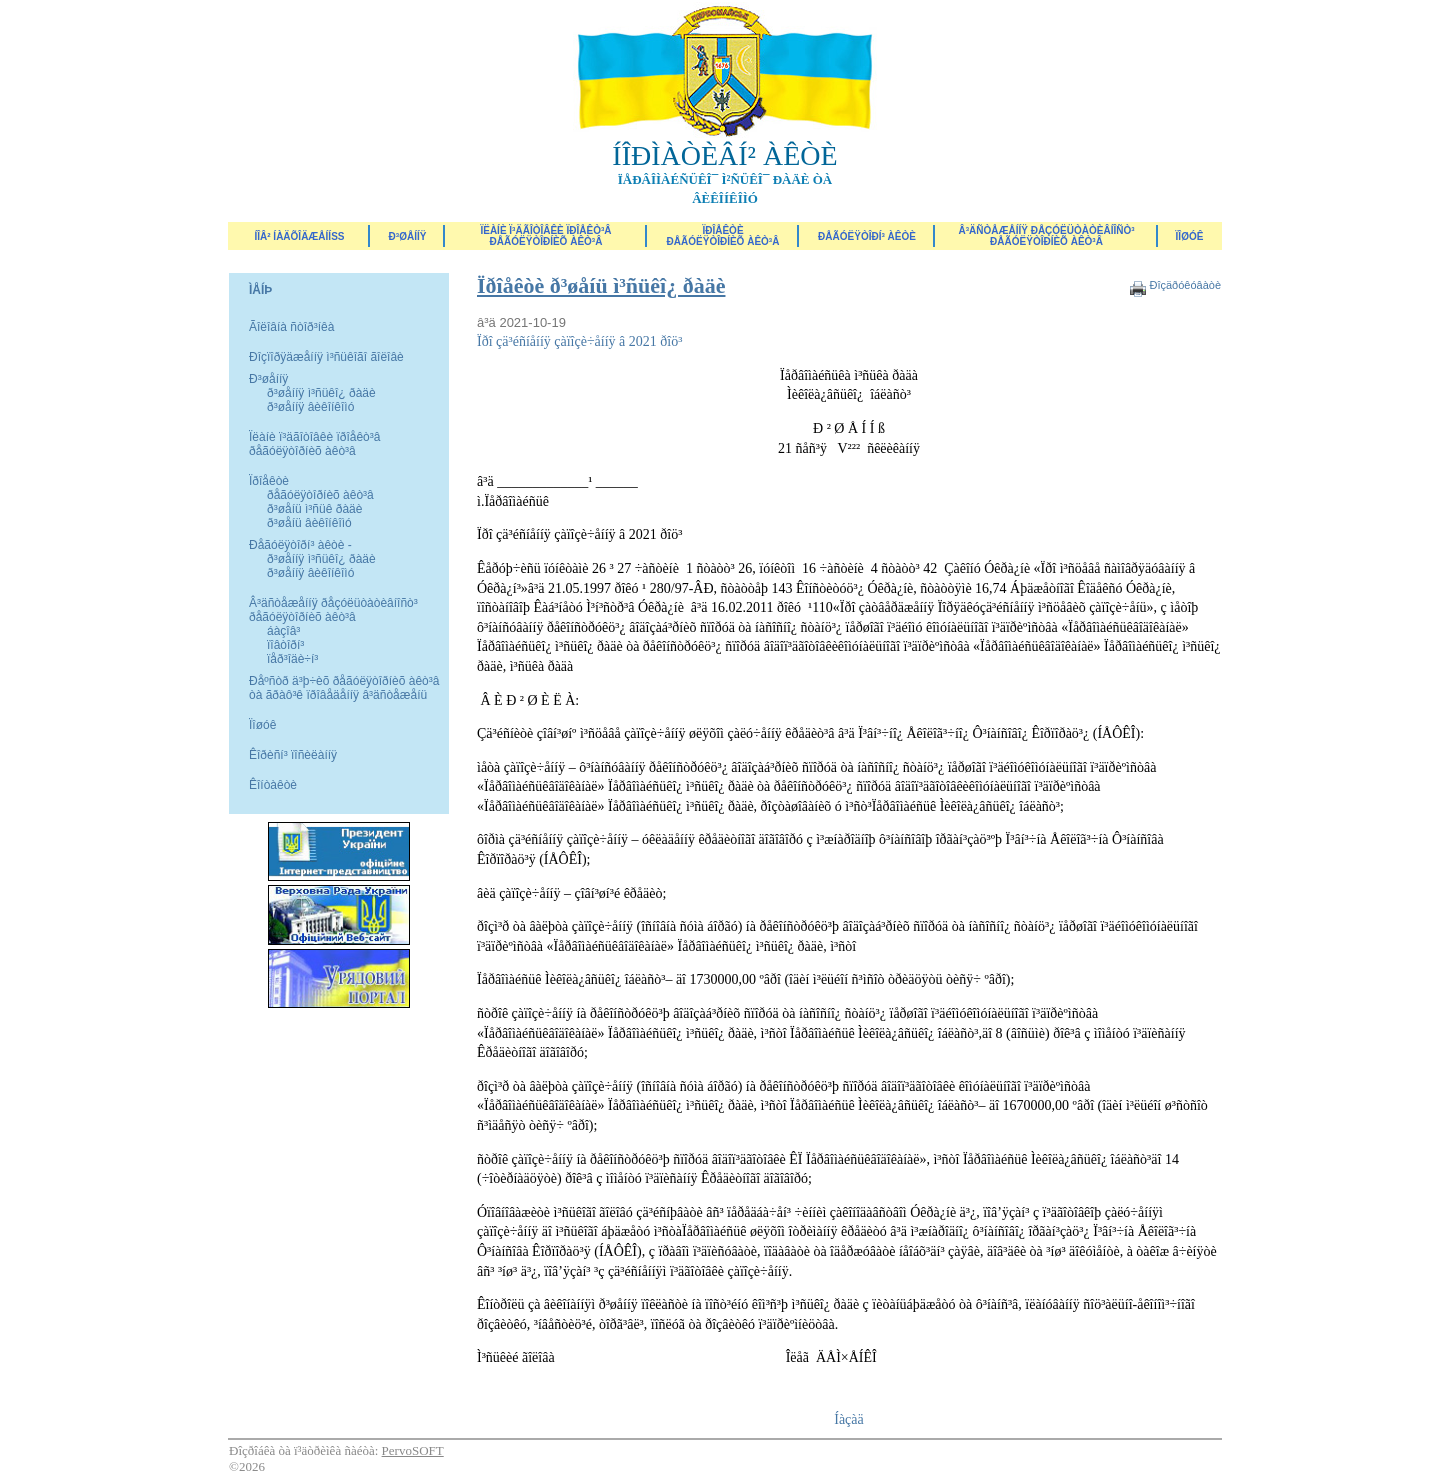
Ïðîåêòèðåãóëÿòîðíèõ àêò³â (723, 236)
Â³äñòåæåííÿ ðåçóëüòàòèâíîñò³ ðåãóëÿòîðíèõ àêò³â (1046, 236)
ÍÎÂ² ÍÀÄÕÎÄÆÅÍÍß (299, 236)
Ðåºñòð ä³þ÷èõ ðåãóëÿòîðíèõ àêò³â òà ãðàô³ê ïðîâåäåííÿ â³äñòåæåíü (344, 688)
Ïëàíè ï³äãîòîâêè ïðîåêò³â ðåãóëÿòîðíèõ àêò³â (545, 236)
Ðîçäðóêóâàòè (1185, 285)
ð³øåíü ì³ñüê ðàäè (314, 509)
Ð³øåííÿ (408, 236)
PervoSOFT (413, 1450)
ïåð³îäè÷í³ (292, 659)
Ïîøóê (262, 725)
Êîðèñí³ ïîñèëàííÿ (293, 755)
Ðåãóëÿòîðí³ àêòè (867, 236)
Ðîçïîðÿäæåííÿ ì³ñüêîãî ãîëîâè (326, 357)
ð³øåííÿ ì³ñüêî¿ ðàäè (321, 393)
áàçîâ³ (283, 631)
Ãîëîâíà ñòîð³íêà (291, 327)
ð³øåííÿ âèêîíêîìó (310, 407)
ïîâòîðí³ (285, 645)
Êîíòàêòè (273, 785)
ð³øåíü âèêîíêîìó (309, 523)
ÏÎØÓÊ (1190, 236)
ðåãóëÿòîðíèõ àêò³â (320, 495)
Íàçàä (849, 1419)
